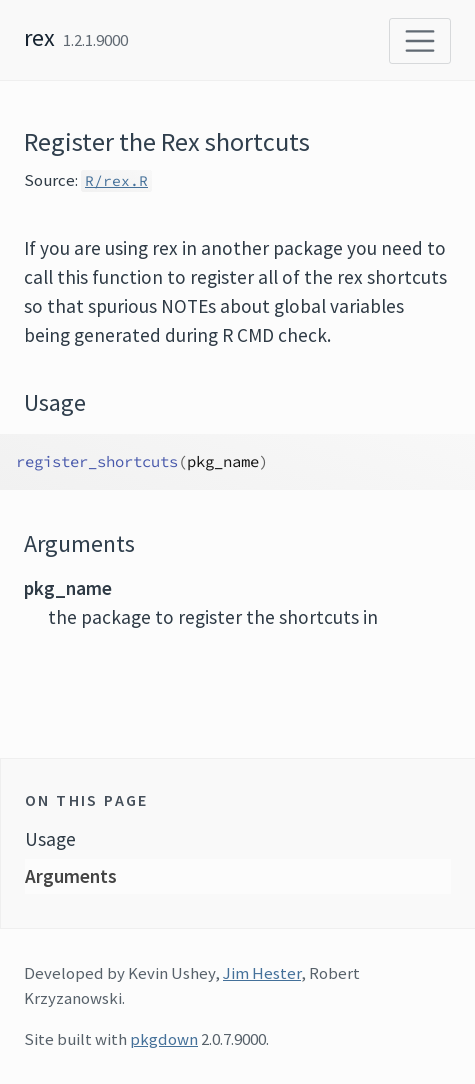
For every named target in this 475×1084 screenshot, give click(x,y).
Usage (50, 839)
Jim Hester (262, 973)
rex (39, 37)
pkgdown (164, 1039)
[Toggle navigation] (420, 41)
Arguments (71, 876)
